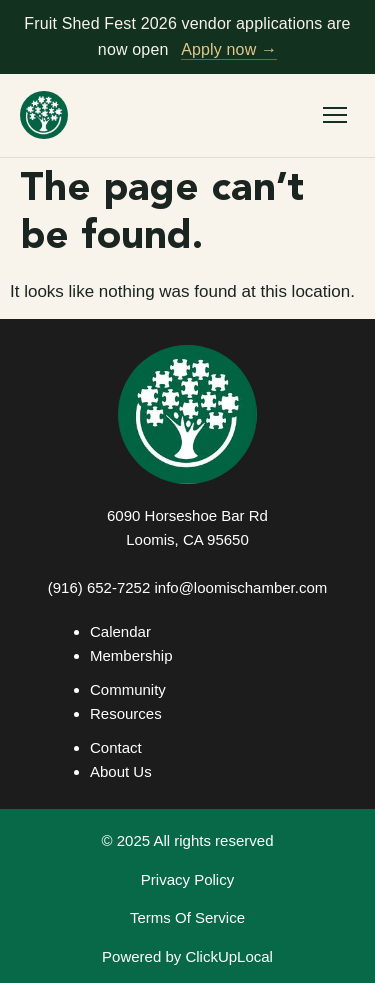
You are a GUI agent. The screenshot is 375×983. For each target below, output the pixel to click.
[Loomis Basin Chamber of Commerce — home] (44, 115)
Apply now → (229, 49)
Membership (131, 655)
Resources (126, 713)
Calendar (120, 631)
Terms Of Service (187, 917)
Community (128, 689)
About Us (121, 771)
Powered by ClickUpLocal (187, 956)
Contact (116, 747)
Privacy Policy (187, 879)
